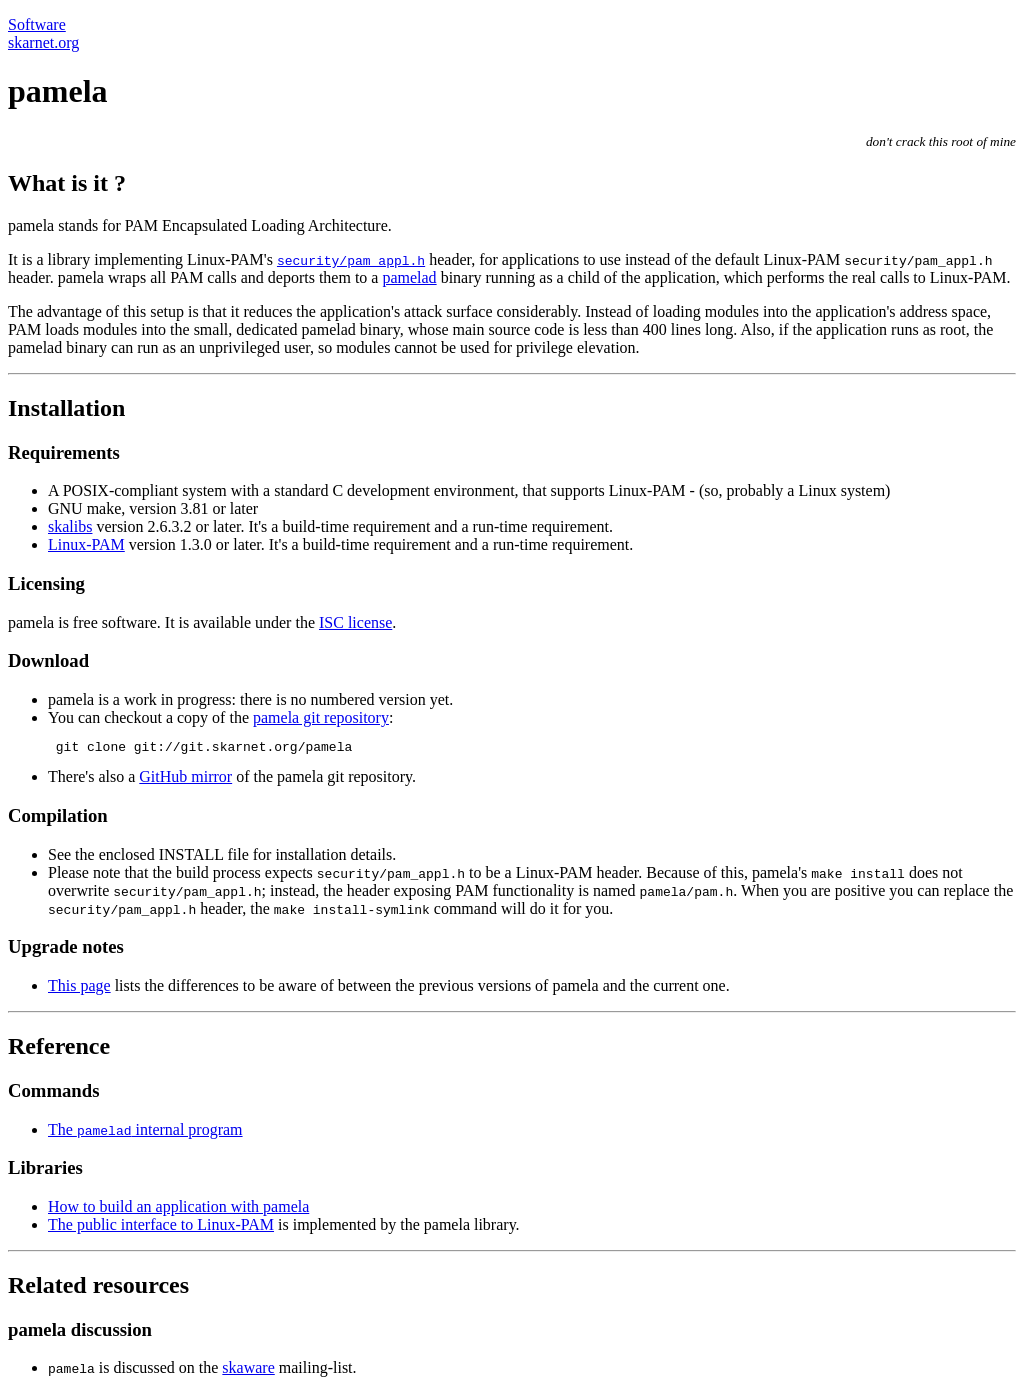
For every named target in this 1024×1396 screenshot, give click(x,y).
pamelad (409, 277)
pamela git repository (321, 717)
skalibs (70, 526)
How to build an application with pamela (178, 1209)
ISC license (355, 622)
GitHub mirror (185, 779)
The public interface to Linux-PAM (161, 1227)
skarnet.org (43, 42)
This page (79, 988)
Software (37, 24)
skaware (248, 1370)
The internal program (145, 1132)
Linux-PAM (86, 544)
